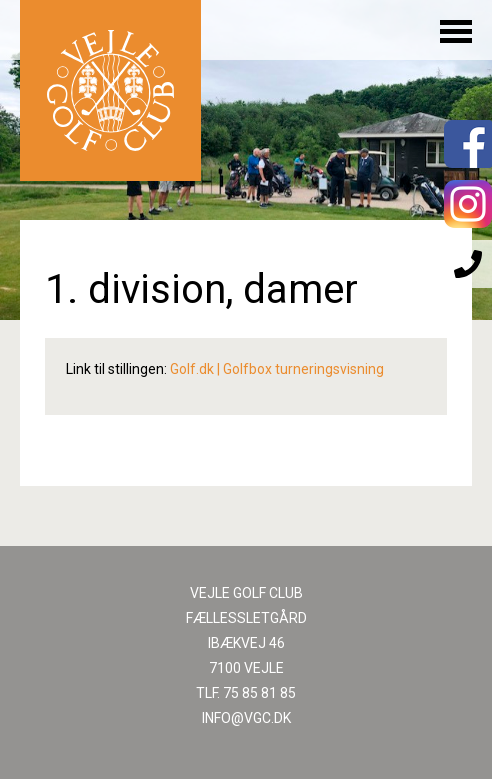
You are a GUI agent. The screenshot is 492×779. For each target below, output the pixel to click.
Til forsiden (110, 90)
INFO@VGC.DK (246, 718)
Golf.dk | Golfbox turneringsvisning (277, 369)
